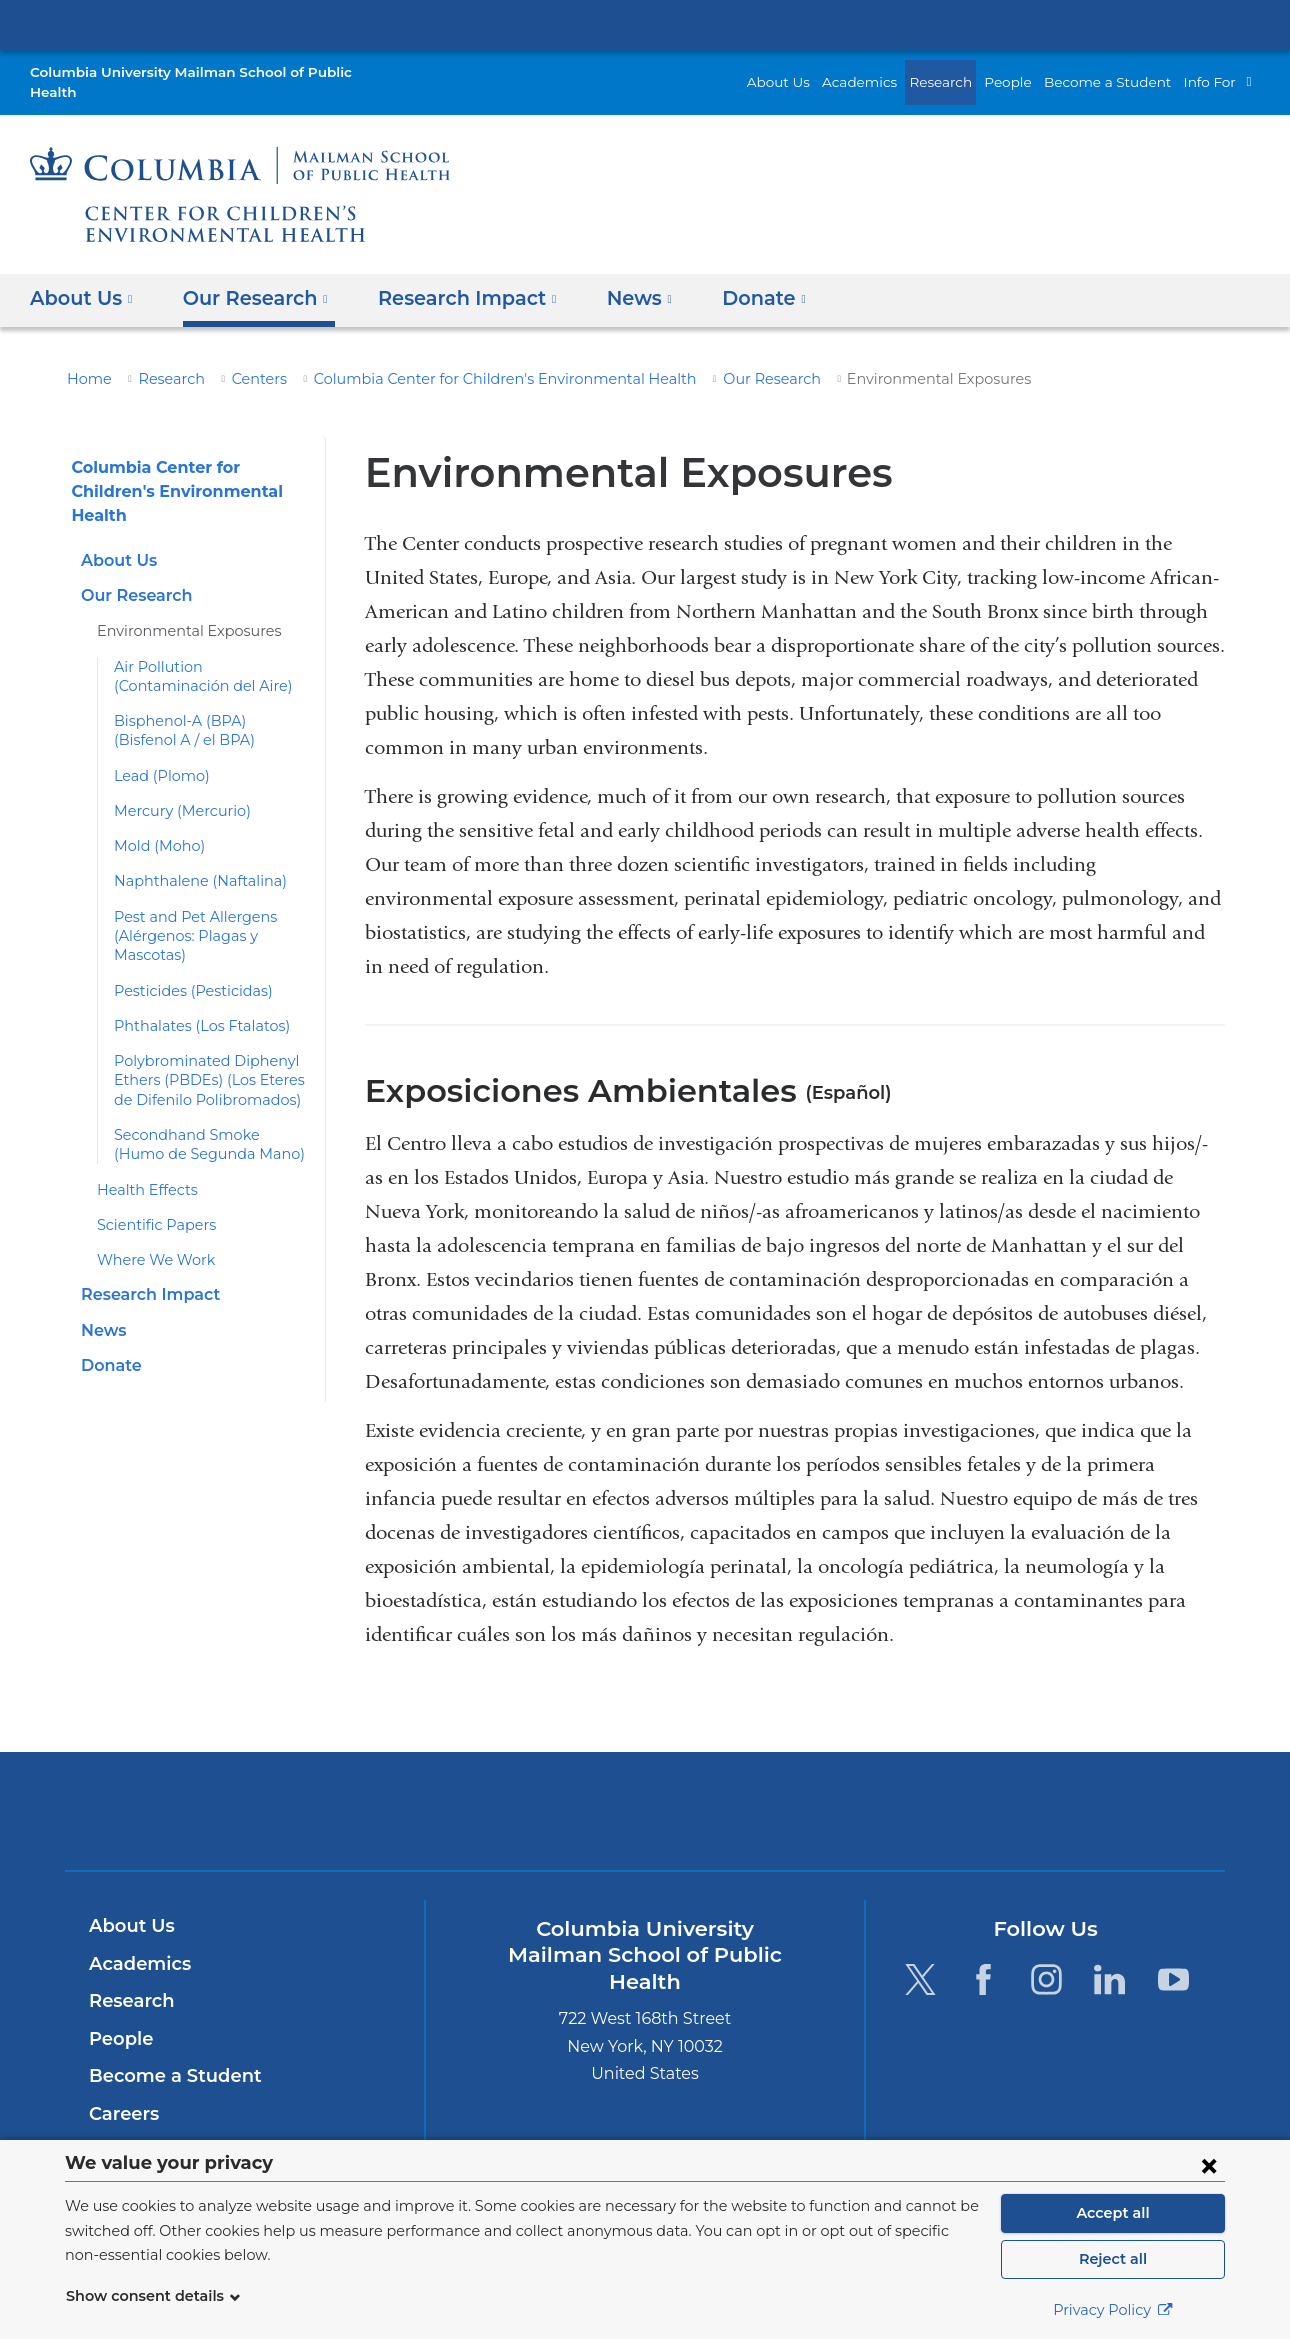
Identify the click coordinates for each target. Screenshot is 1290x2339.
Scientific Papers (150, 1204)
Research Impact (145, 1274)
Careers (122, 2094)
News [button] (613, 278)
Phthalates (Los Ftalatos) (194, 1006)
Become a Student (1120, 71)
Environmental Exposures (179, 611)
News (102, 1309)
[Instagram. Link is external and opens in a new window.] (1046, 1959)
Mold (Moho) (154, 826)
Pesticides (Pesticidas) (186, 970)
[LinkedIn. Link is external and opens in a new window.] (1110, 1959)
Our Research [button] (248, 278)
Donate (108, 1344)
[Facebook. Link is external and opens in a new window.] (983, 1959)
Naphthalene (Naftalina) (190, 861)
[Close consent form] (1209, 2165)
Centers (246, 359)
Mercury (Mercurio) (175, 791)
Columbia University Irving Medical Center (645, 24)
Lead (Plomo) (157, 755)
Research (968, 71)
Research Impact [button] (450, 278)
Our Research (707, 359)
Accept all (1113, 2213)
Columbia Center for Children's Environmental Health (467, 359)
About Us (820, 71)
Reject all (1112, 2259)
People (1031, 71)
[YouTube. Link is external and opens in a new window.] (1173, 1959)
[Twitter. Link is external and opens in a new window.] (919, 1959)
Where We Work (149, 1240)
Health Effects (141, 1169)
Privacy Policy (1113, 2310)
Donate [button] (731, 278)
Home (86, 359)
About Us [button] (81, 278)
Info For (1212, 71)
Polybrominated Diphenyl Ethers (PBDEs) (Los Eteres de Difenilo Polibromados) (203, 1060)
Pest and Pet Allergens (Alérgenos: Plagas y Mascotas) (187, 915)
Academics (893, 71)
